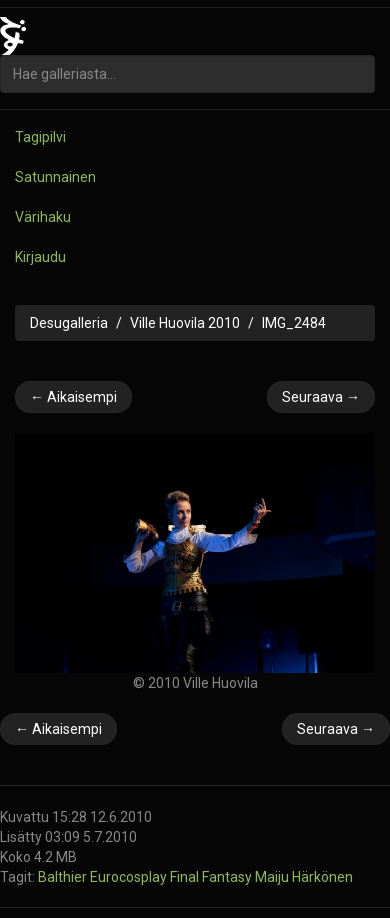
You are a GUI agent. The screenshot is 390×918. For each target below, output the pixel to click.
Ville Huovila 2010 (185, 323)
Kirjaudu (40, 257)
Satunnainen (55, 177)
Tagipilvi (40, 137)
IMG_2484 (294, 323)
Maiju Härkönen (304, 877)
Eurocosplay (130, 877)
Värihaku (43, 217)
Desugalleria (69, 323)
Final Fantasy (212, 877)
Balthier (64, 877)
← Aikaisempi (73, 397)
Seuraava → (321, 397)
